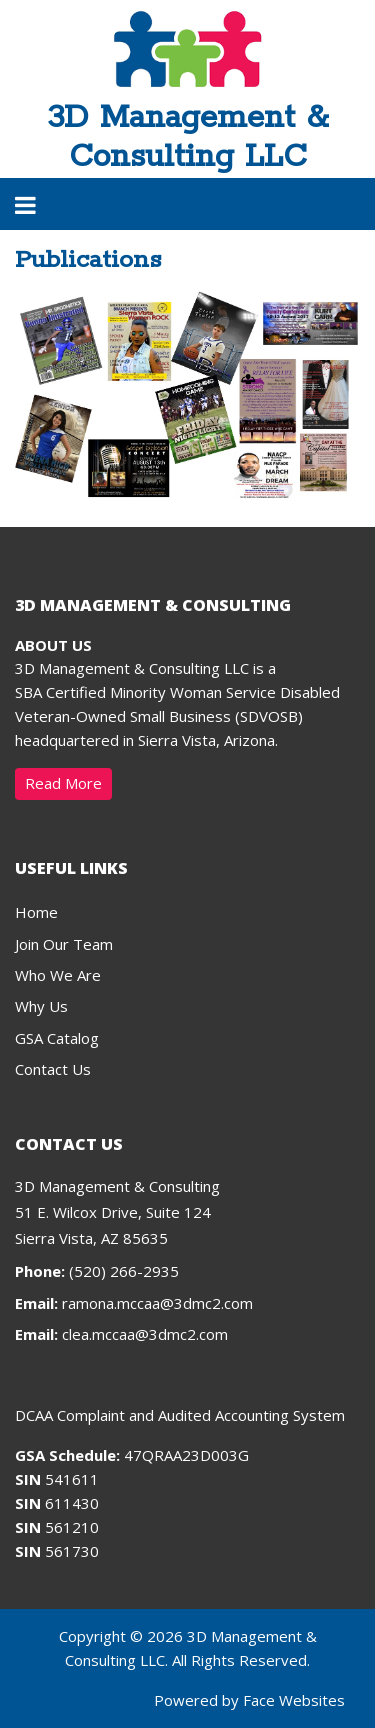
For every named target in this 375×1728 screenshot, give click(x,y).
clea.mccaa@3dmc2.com (145, 1334)
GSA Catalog (57, 1038)
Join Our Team (64, 944)
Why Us (41, 1006)
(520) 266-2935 (97, 1271)
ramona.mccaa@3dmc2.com (157, 1303)
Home (36, 912)
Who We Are (58, 975)
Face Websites (294, 1700)
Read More (63, 783)
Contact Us (53, 1069)
